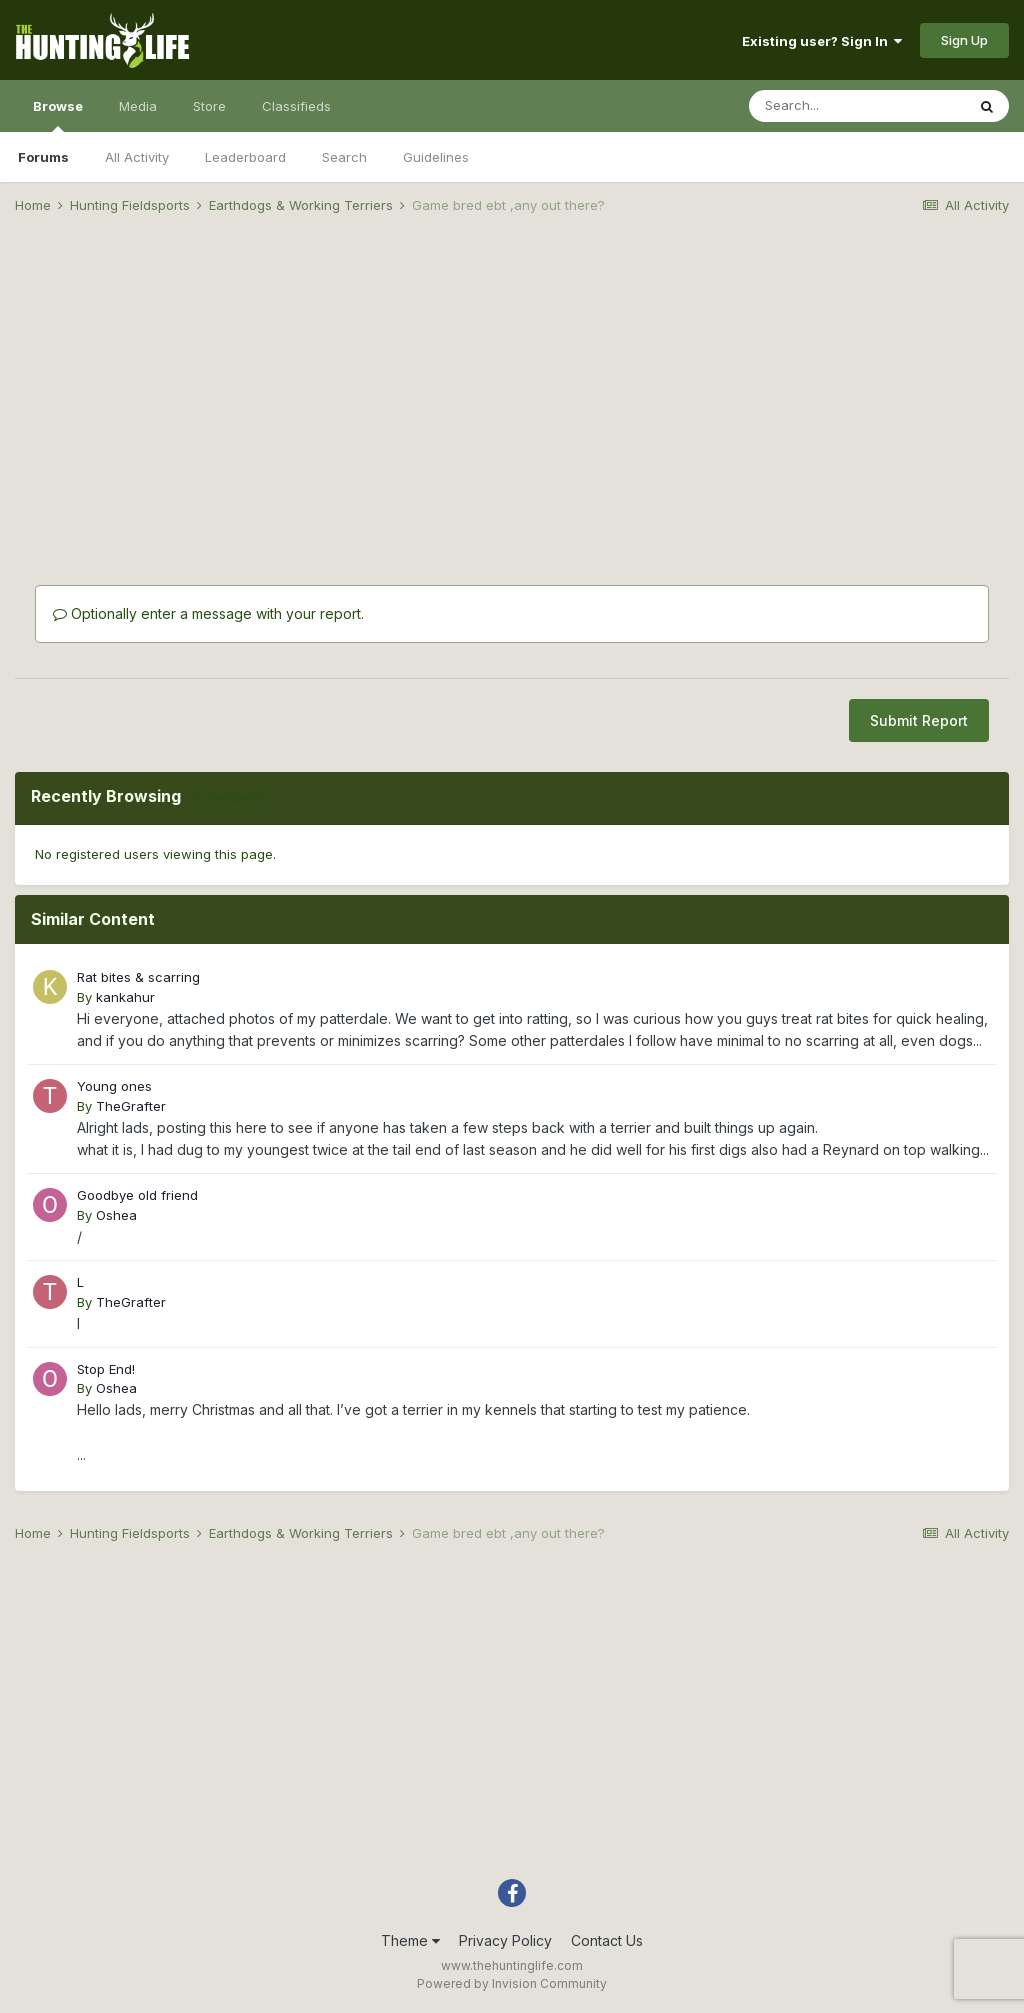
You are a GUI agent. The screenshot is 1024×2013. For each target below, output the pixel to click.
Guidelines (436, 157)
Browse (58, 115)
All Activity (137, 157)
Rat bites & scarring (138, 977)
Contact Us (607, 1940)
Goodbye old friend (137, 1195)
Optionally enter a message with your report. (208, 613)
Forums (43, 157)
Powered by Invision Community (512, 1983)
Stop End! (106, 1369)
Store (209, 106)
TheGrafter (131, 1106)
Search (344, 157)
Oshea (116, 1215)
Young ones (114, 1086)
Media (138, 106)
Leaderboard (245, 157)
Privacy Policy (505, 1940)
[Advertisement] (512, 386)
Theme (410, 1940)
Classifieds (296, 106)
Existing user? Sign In (822, 41)
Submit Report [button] (919, 720)
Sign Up (964, 40)
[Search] (857, 106)
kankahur (125, 997)
